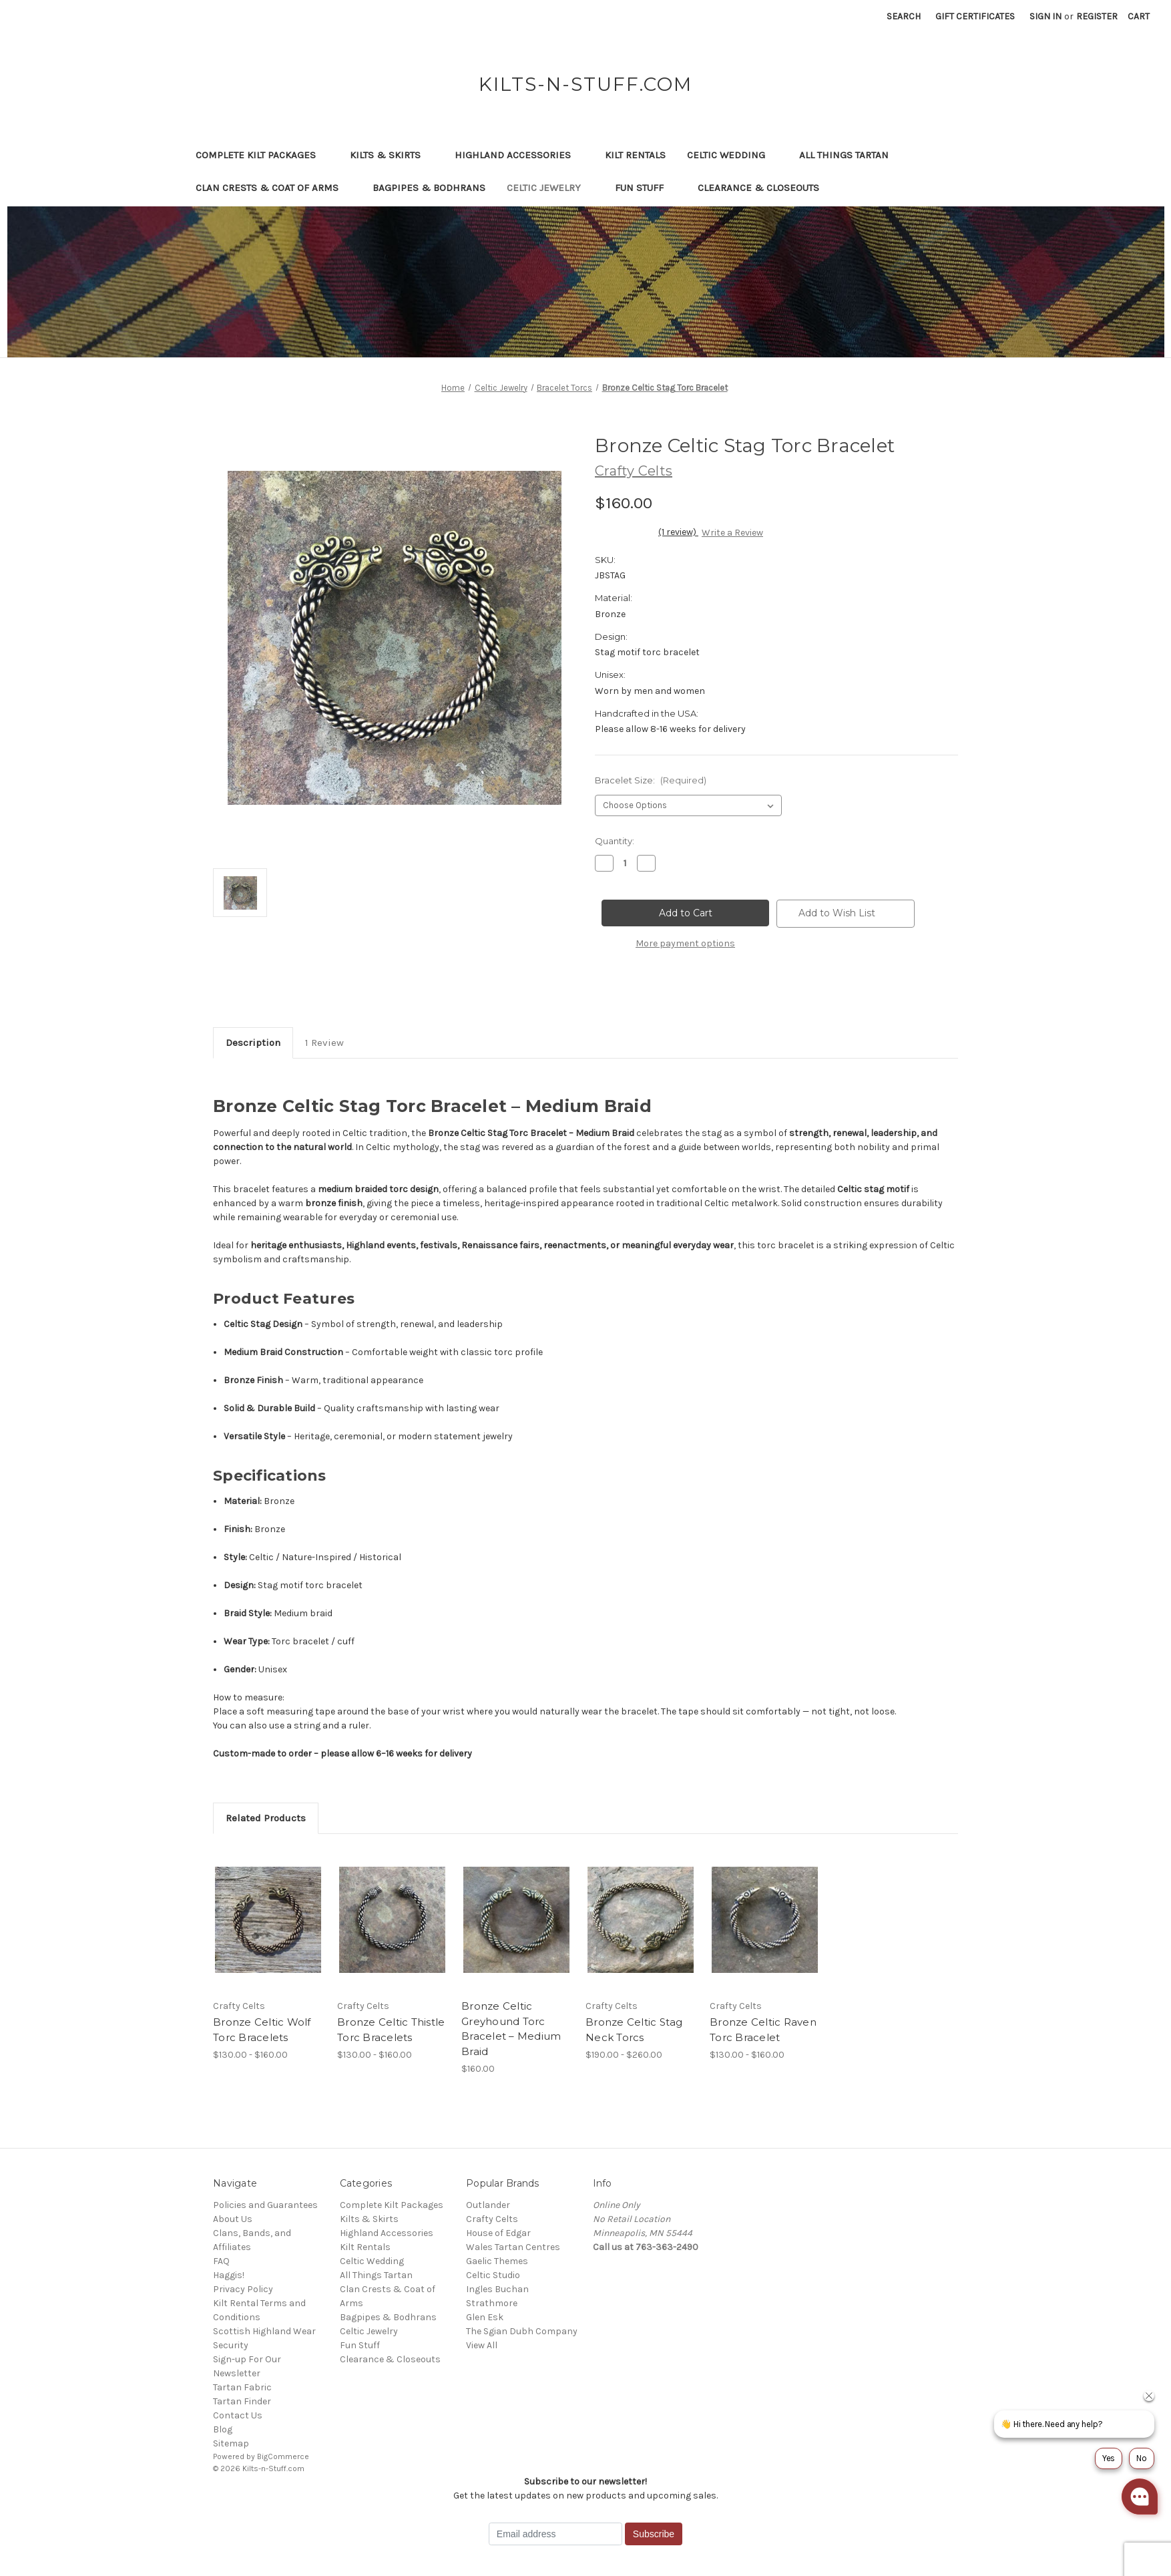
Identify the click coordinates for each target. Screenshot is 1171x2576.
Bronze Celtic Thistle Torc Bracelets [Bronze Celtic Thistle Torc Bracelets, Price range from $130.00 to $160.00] (391, 2030)
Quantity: (614, 841)
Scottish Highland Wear (264, 2331)
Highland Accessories (519, 155)
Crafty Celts (492, 2219)
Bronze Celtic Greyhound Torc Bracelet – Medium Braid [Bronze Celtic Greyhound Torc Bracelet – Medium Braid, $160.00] (511, 2029)
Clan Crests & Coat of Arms (273, 188)
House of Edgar (498, 2233)
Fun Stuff (645, 188)
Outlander (488, 2205)
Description (253, 1043)
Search (904, 16)
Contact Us (237, 2415)
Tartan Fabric (242, 2387)
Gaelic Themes (497, 2261)
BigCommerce (283, 2456)
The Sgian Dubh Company (521, 2331)
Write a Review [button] (732, 532)
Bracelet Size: (650, 780)
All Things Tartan (850, 155)
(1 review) (678, 532)
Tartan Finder (242, 2401)
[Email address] (555, 2534)
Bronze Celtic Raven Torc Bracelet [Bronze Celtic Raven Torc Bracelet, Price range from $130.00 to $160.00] (763, 2030)
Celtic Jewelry (550, 188)
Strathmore (491, 2303)
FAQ (221, 2261)
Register (1097, 16)
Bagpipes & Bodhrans (429, 188)
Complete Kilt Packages (262, 155)
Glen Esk (484, 2317)
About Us (232, 2219)
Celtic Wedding (732, 155)
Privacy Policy (243, 2289)
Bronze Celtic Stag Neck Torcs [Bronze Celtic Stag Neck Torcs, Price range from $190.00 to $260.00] (634, 2030)
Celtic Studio (493, 2275)
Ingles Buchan (497, 2289)
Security (230, 2345)
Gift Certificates (975, 16)
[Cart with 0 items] (1138, 16)
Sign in (1045, 16)
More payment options (685, 943)
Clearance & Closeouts (765, 188)
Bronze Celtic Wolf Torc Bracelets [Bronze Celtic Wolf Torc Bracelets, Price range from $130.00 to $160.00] (262, 2030)
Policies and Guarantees (265, 2205)
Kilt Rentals (635, 155)
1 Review (324, 1043)
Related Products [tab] (266, 1818)
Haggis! (228, 2275)
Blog (222, 2429)
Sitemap (231, 2443)
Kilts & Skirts (391, 155)
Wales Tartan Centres (513, 2247)
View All (481, 2345)
